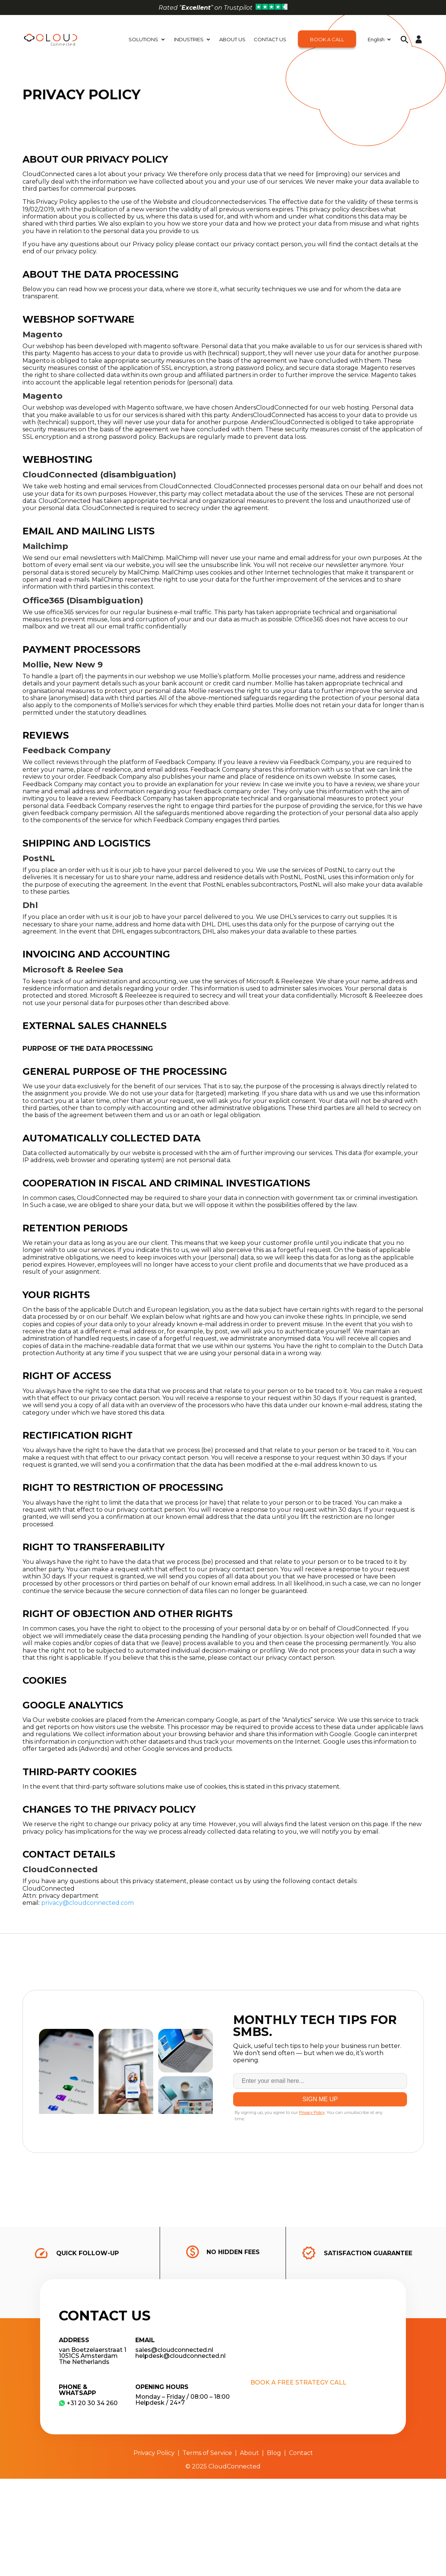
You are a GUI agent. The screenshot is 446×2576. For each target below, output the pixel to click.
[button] (404, 39)
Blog (274, 2452)
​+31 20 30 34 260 (88, 2403)
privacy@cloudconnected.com (87, 1902)
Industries (189, 39)
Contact (301, 2452)
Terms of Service (207, 2452)
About (249, 2452)
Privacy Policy (154, 2452)
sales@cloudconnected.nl (174, 2349)
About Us (232, 39)
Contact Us (270, 39)
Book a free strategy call (298, 2382)
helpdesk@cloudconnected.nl (180, 2355)
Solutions (143, 39)
